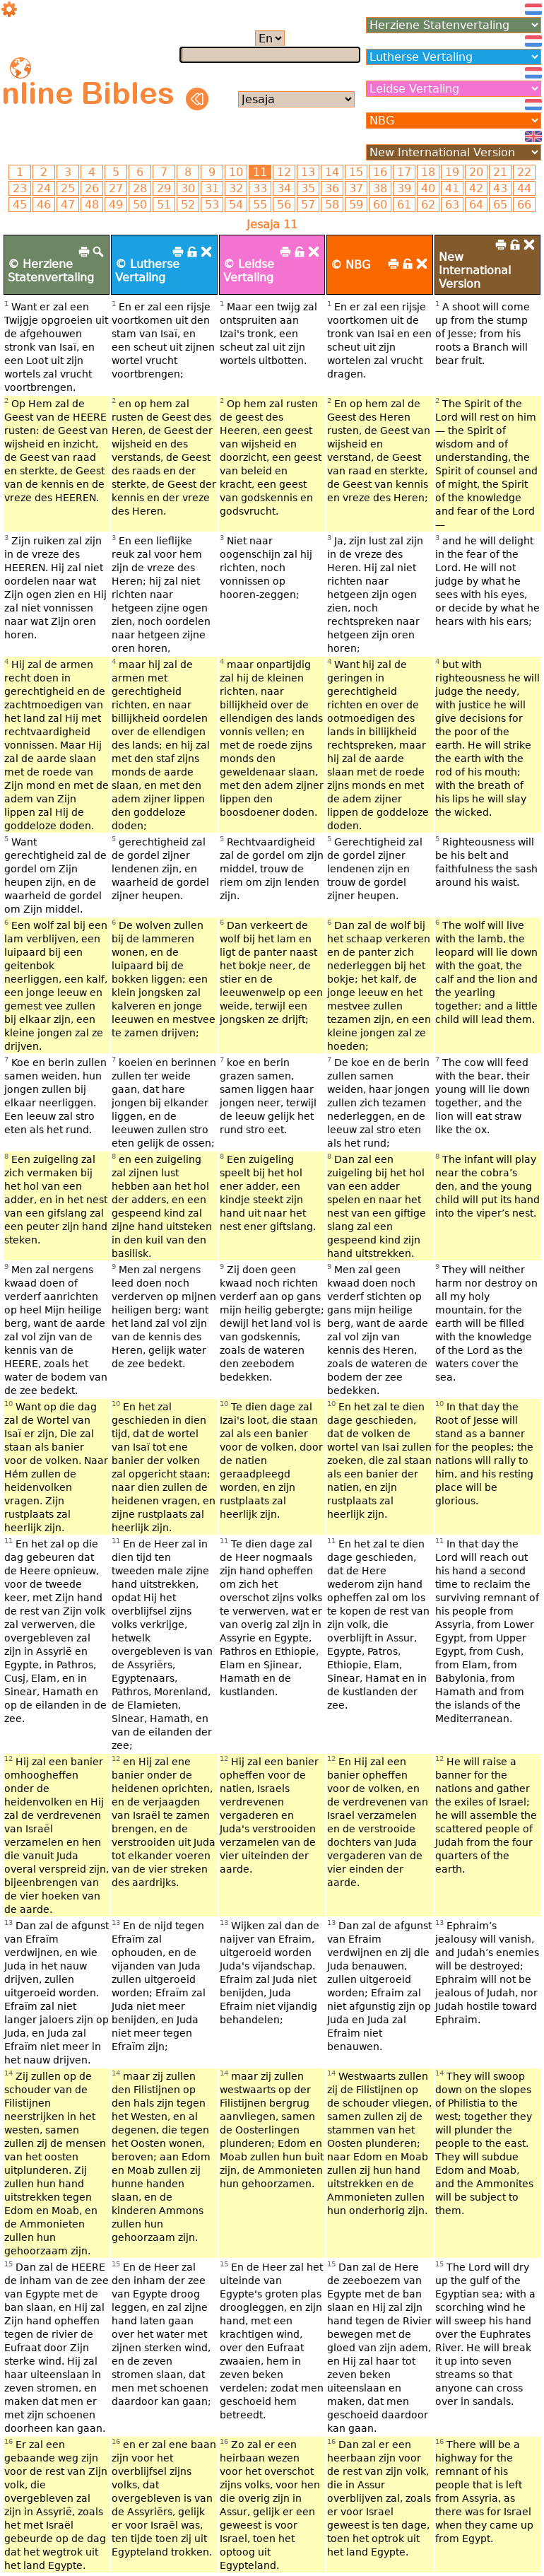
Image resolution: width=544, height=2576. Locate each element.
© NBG (350, 264)
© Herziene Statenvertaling (51, 270)
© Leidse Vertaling (248, 270)
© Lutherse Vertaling (147, 270)
